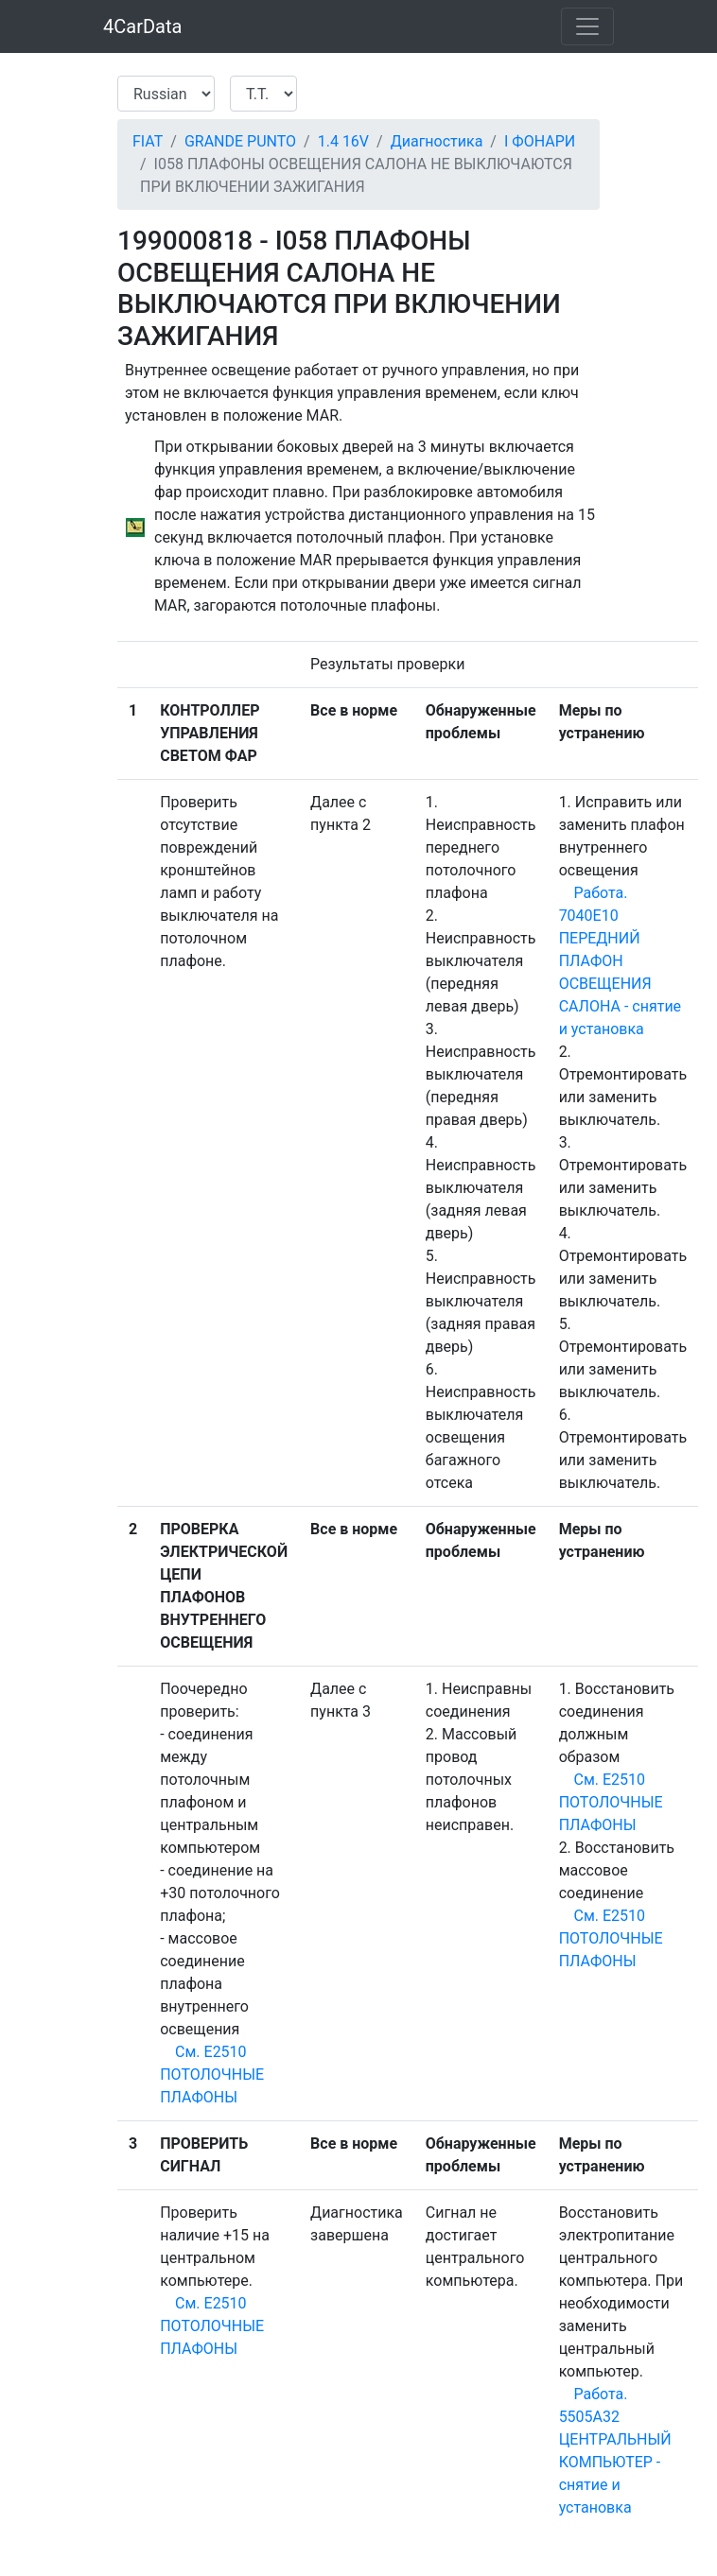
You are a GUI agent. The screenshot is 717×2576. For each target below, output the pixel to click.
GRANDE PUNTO (240, 141)
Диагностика (437, 141)
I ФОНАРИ (539, 141)
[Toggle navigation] (587, 26)
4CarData (142, 26)
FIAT (147, 141)
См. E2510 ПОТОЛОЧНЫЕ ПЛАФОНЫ (212, 2074)
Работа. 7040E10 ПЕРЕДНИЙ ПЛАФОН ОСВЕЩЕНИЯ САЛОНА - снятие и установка (620, 961)
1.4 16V (343, 141)
